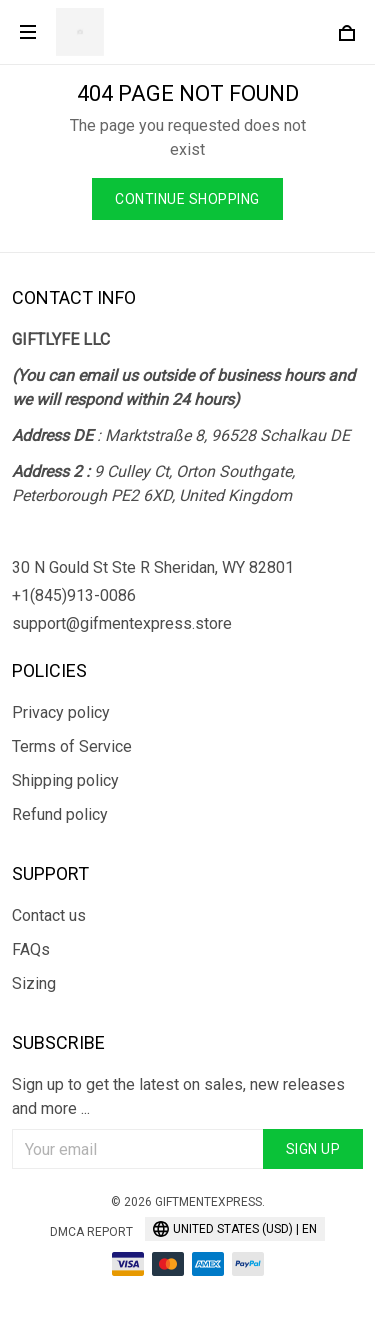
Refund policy (60, 814)
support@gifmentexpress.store (122, 623)
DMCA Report (91, 1232)
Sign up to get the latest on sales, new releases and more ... (178, 1096)
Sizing (34, 983)
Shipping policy (65, 780)
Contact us (49, 915)
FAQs (31, 949)
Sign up (313, 1149)
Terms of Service (72, 746)
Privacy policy (61, 712)
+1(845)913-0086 (74, 595)
